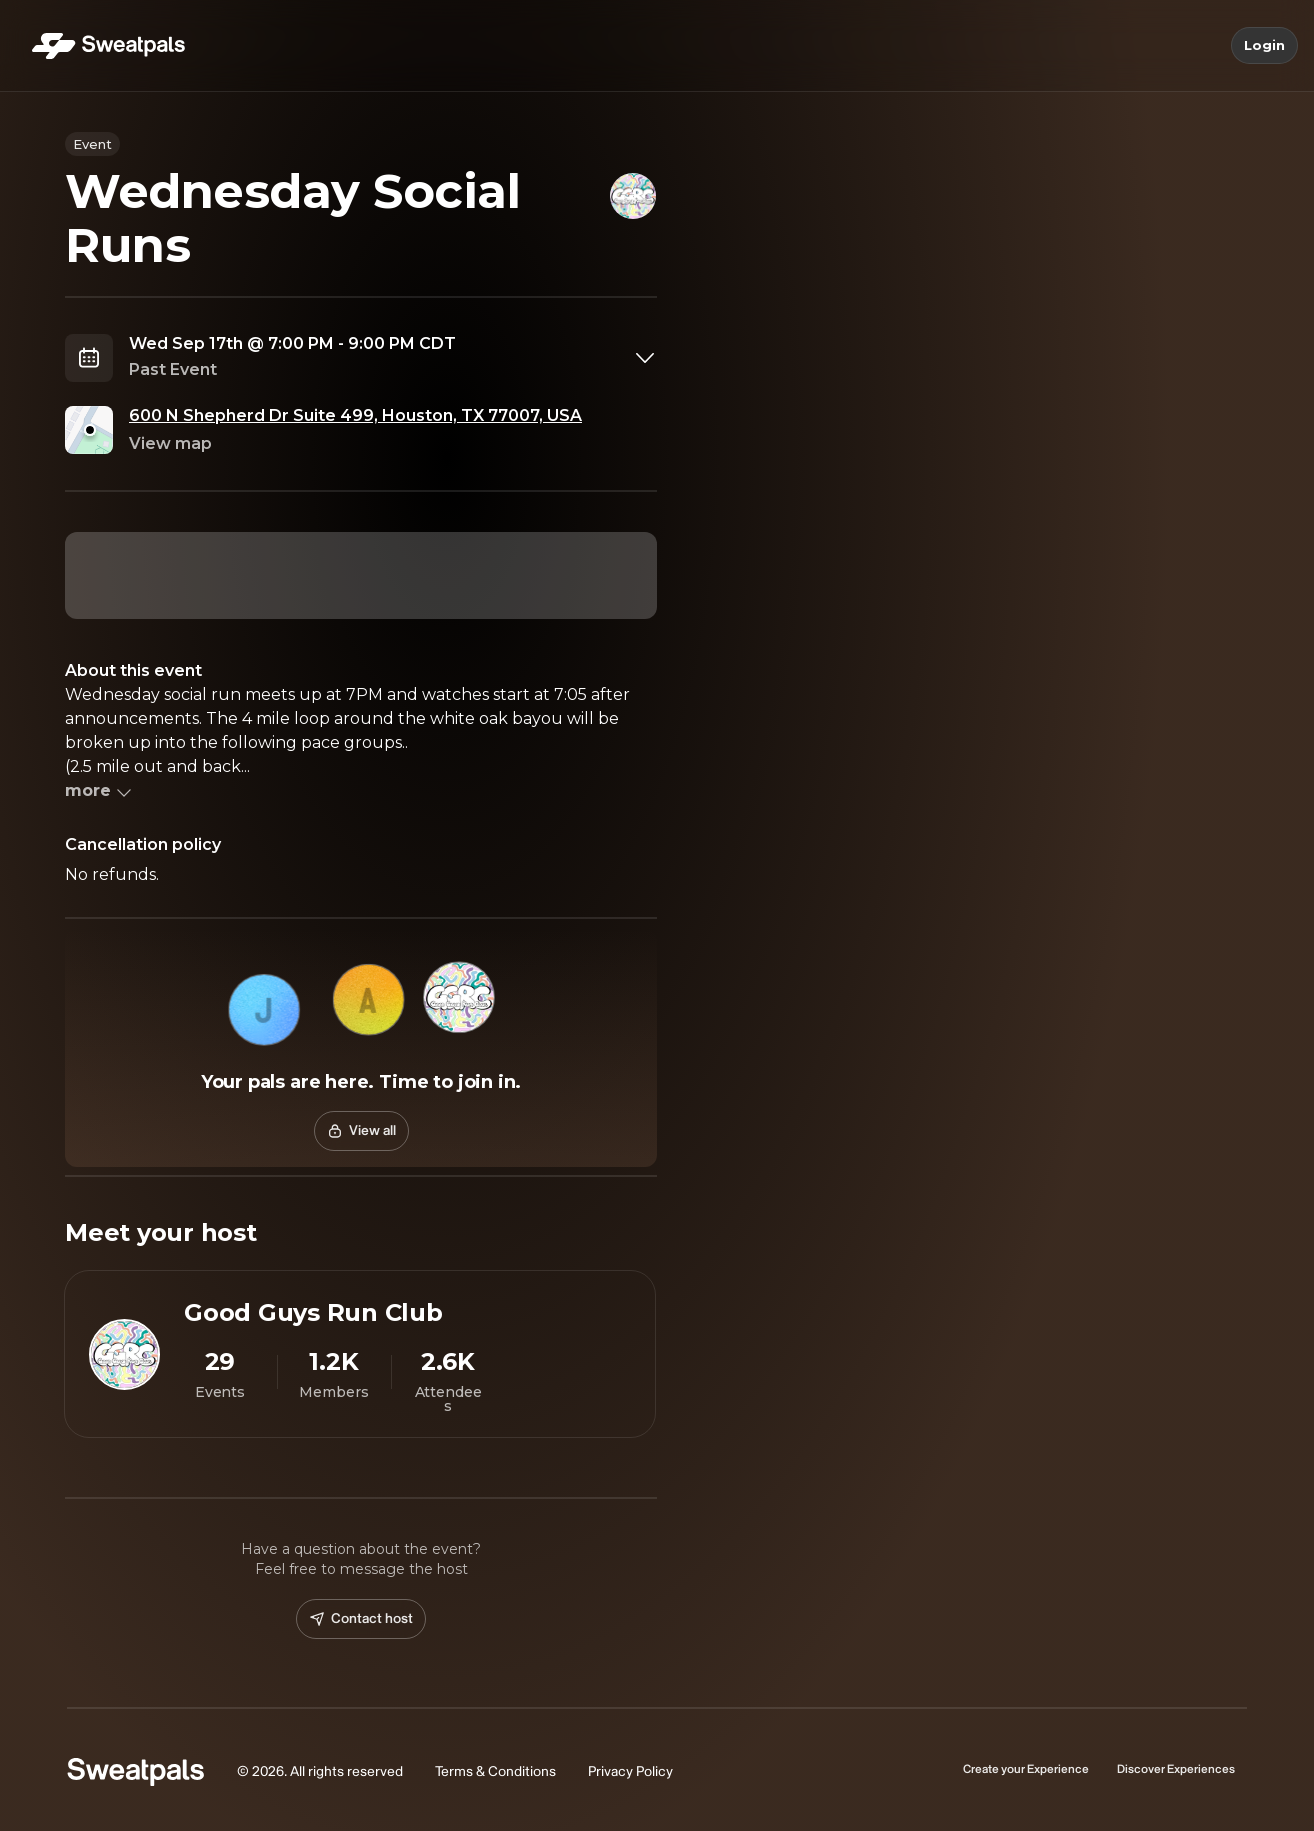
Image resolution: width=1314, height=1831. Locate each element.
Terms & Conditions (495, 1771)
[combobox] (393, 358)
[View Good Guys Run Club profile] (360, 1354)
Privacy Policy (630, 1771)
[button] (265, 1010)
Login (1264, 46)
